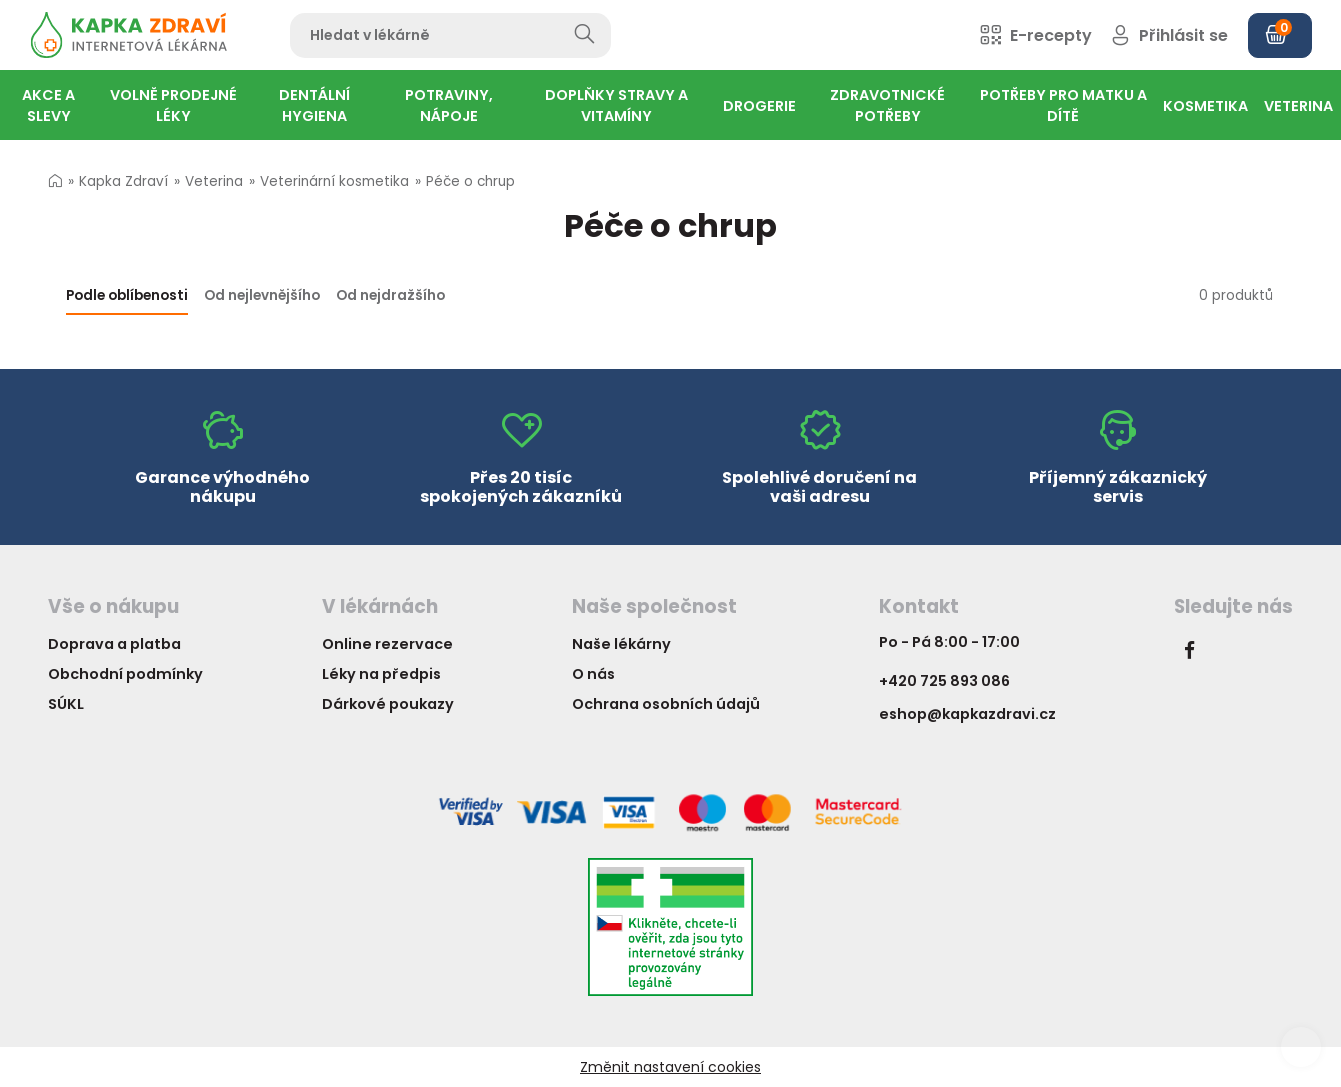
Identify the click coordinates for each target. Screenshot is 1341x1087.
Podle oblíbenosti (127, 295)
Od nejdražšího (390, 295)
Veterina (214, 181)
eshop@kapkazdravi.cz (967, 714)
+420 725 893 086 (944, 681)
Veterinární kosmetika (334, 181)
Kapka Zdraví (123, 181)
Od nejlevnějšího (262, 295)
